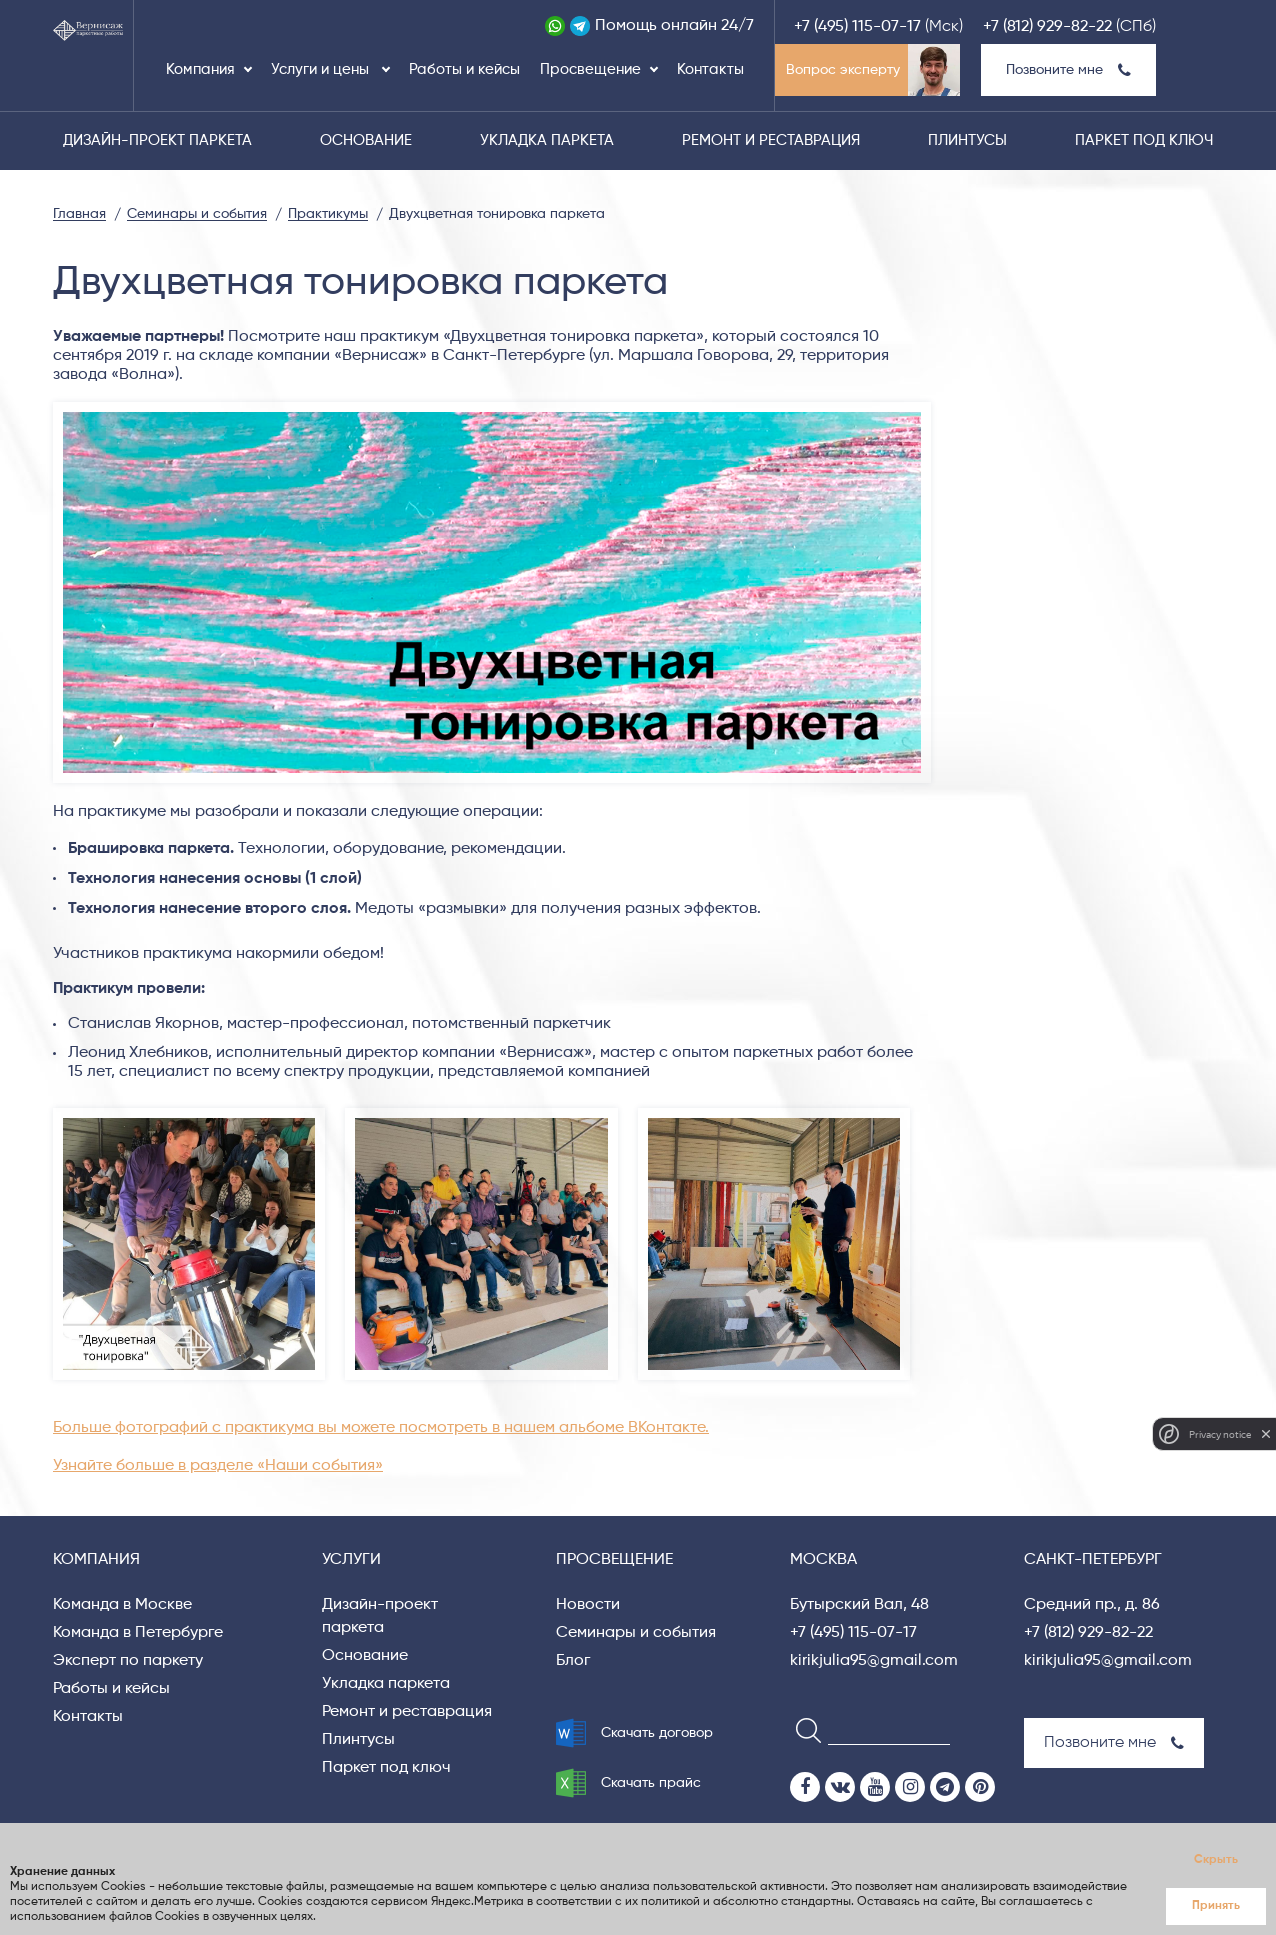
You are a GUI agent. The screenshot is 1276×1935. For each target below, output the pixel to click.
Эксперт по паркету (128, 1661)
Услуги (351, 1560)
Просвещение (590, 69)
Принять (1216, 1906)
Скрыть (1216, 1860)
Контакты (710, 69)
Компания (200, 69)
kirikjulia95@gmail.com (874, 1661)
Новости (588, 1605)
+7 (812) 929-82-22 (1047, 27)
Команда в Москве (122, 1605)
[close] (1266, 1434)
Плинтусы (967, 140)
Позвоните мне (1068, 70)
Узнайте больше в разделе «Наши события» (218, 1466)
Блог (573, 1661)
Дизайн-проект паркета (157, 140)
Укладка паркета (547, 140)
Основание (366, 140)
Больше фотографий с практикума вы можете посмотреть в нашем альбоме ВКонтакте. (381, 1428)
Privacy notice (1220, 1434)
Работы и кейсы (464, 69)
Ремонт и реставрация (771, 140)
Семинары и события (636, 1633)
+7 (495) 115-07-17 (857, 27)
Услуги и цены (322, 69)
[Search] (802, 1729)
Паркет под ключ (1144, 140)
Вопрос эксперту (843, 70)
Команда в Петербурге (138, 1633)
